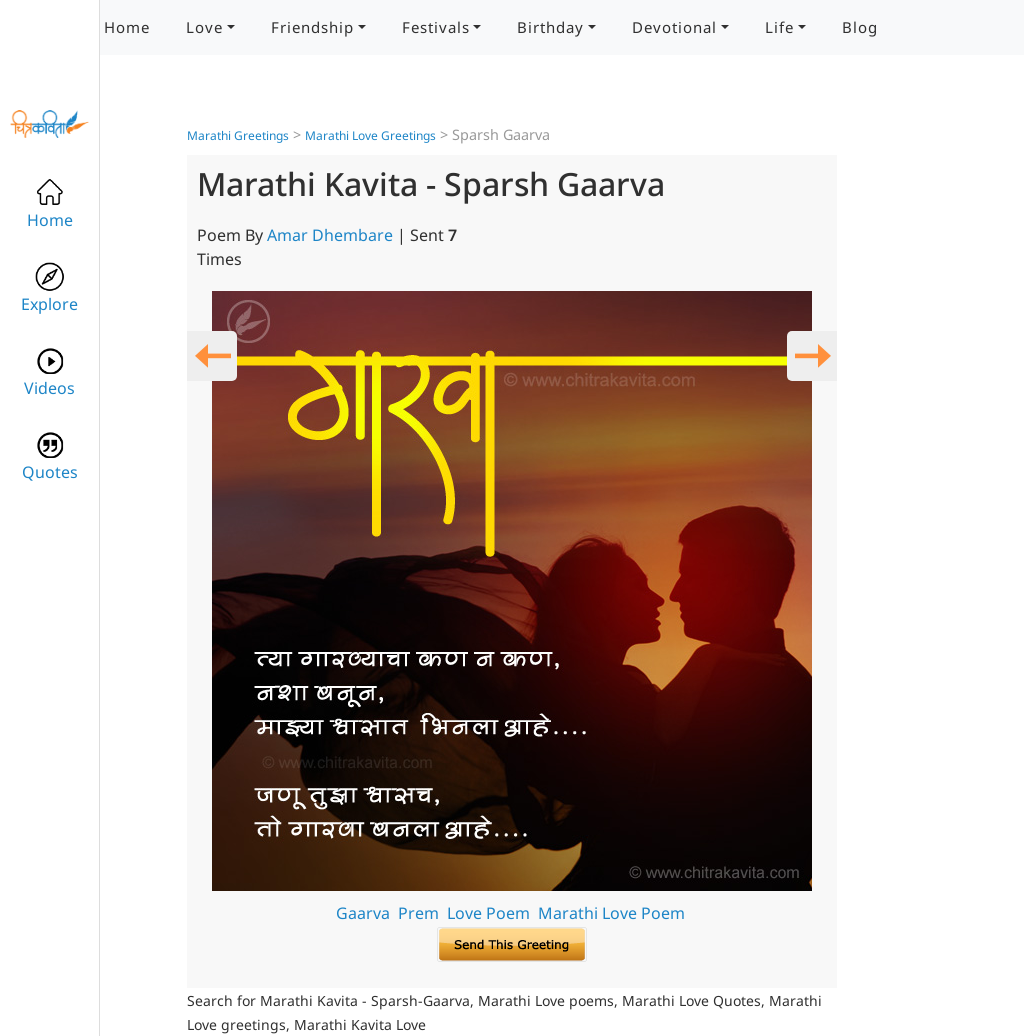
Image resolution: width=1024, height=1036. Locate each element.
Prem (418, 913)
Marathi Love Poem (611, 913)
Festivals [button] (436, 27)
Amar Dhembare (330, 235)
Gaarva (363, 913)
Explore (49, 288)
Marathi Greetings (238, 135)
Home (127, 27)
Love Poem (488, 913)
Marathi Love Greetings (370, 135)
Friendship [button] (312, 27)
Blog (860, 27)
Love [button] (204, 27)
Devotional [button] (674, 27)
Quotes (50, 456)
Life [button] (779, 27)
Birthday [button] (550, 27)
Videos (49, 372)
